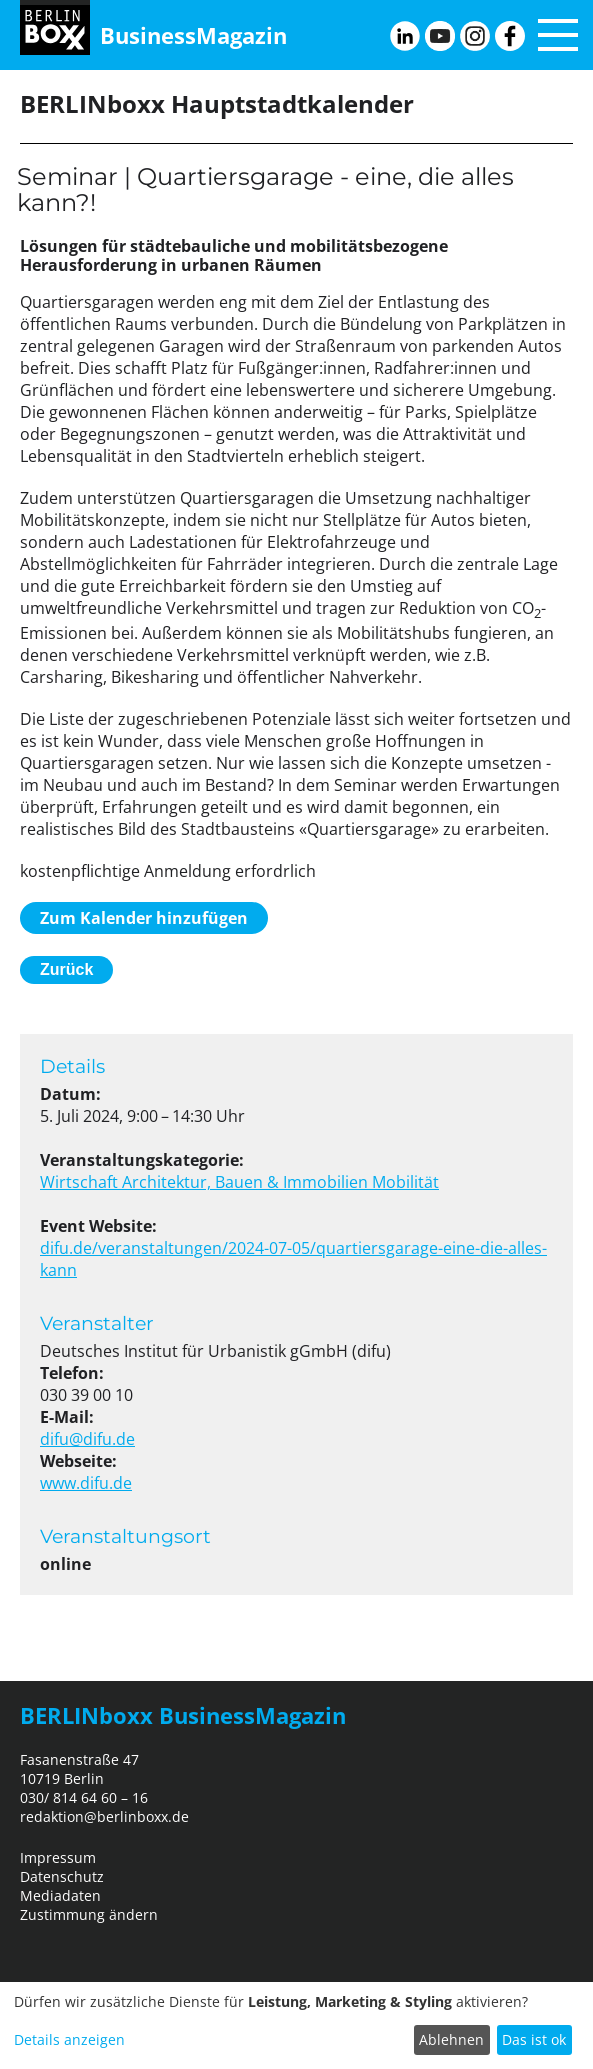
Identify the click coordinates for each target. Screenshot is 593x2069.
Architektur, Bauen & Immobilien (247, 1182)
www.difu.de (86, 1483)
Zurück (66, 969)
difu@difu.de (87, 1439)
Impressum (58, 1857)
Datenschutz (62, 1876)
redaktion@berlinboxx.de (104, 1816)
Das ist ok (534, 2039)
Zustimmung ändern (89, 1914)
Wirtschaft (81, 1182)
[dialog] (296, 2025)
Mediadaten (60, 1895)
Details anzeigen (69, 2039)
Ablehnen (451, 2039)
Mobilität (405, 1182)
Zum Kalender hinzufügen (144, 918)
